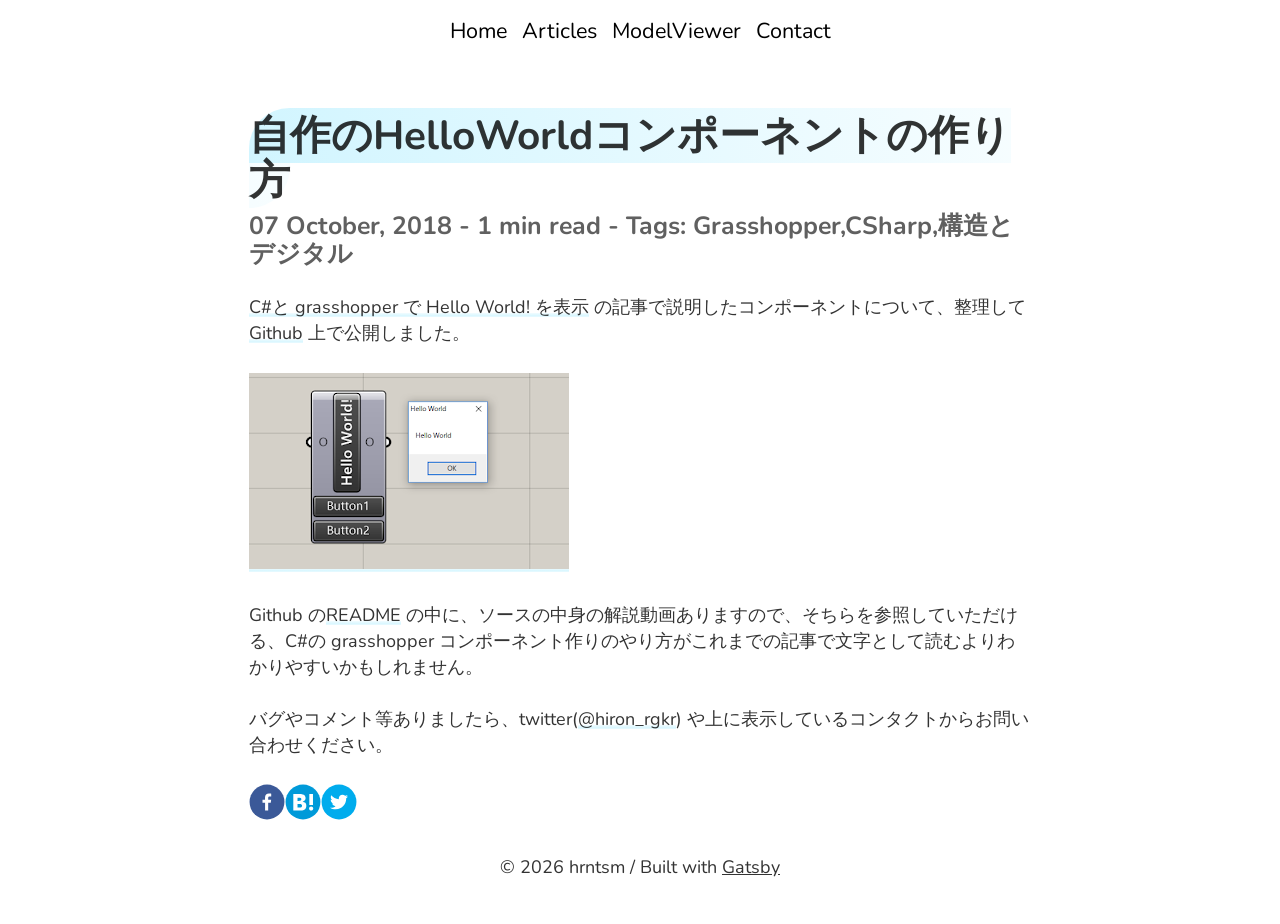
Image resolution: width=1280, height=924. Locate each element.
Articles (559, 31)
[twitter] (339, 805)
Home (478, 31)
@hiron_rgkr (627, 719)
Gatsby (751, 867)
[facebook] (267, 805)
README (363, 615)
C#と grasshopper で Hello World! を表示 (419, 307)
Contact (793, 31)
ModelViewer (676, 31)
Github (276, 333)
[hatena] (303, 805)
